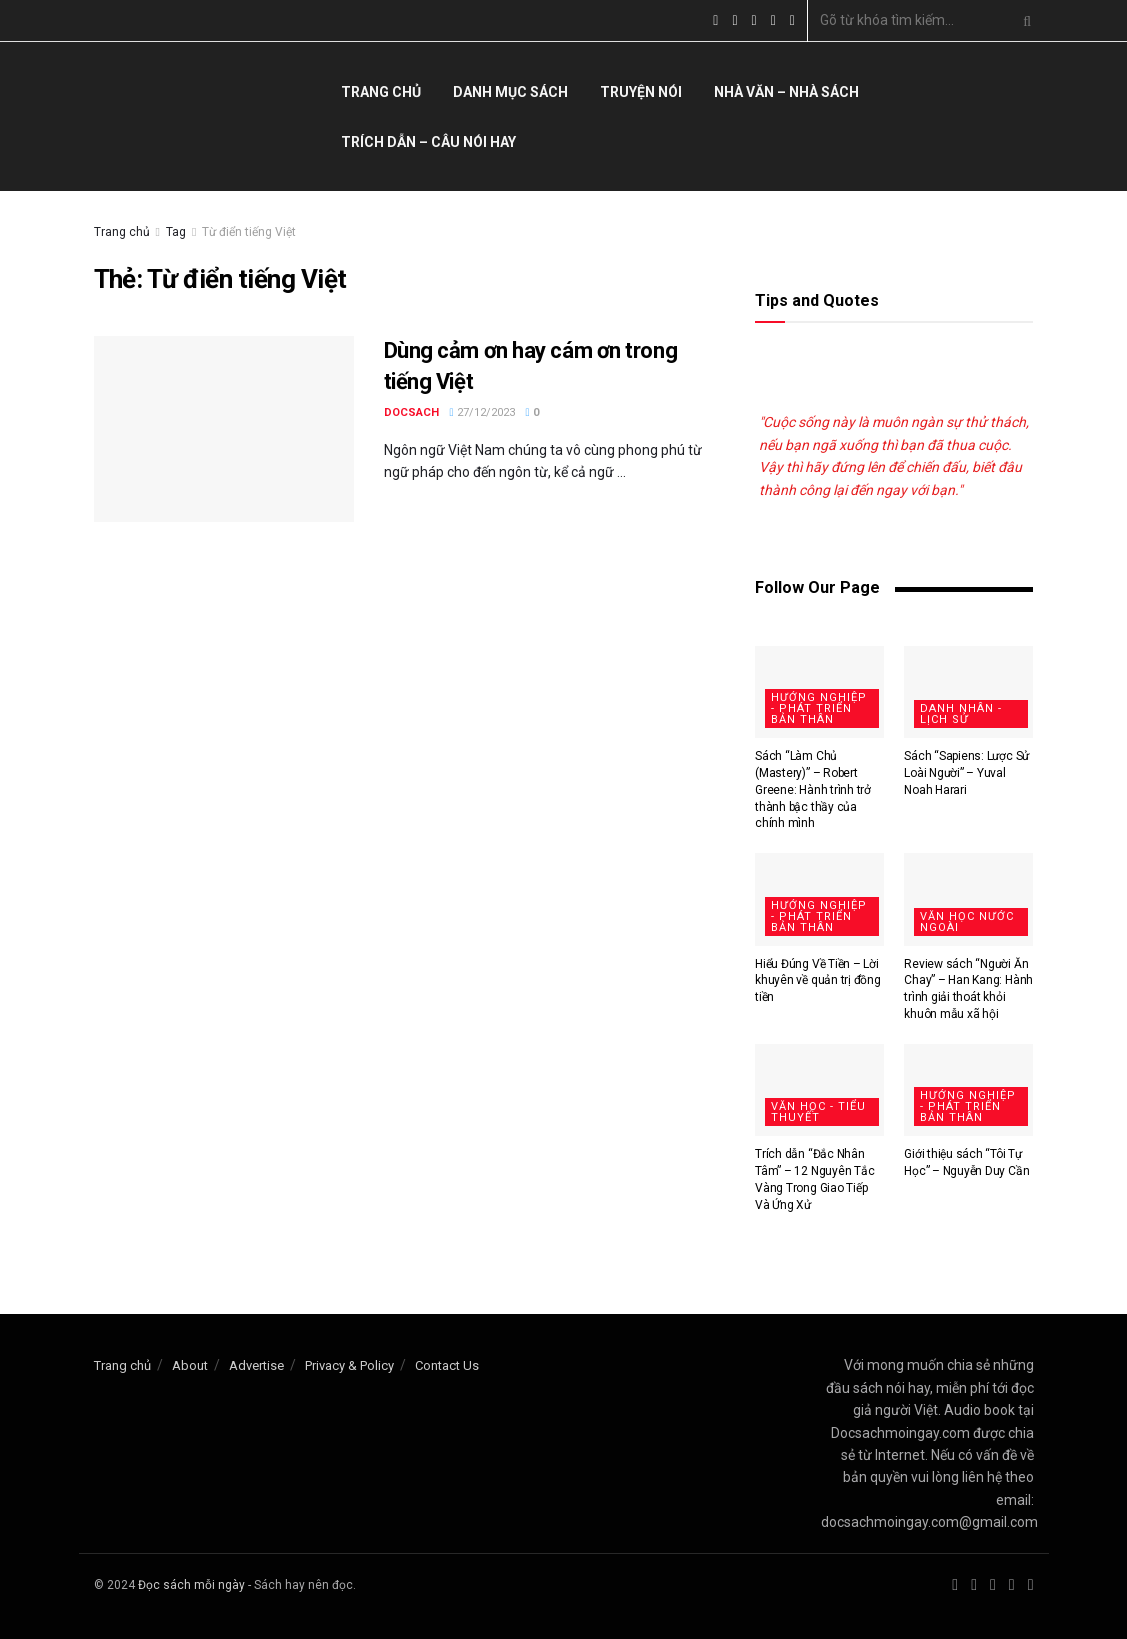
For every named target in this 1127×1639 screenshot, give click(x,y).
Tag (176, 232)
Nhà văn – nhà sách (786, 92)
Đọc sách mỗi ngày (191, 1585)
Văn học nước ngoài (967, 922)
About (190, 1365)
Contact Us (447, 1365)
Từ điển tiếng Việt (249, 232)
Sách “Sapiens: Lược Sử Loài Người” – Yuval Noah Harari (966, 773)
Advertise (256, 1365)
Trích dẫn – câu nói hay (428, 142)
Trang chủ (381, 92)
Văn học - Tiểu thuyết (818, 1112)
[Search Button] (1023, 20)
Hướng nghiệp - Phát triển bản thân (819, 708)
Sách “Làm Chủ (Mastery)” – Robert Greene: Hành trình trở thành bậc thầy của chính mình (813, 789)
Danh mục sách (510, 92)
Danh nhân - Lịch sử (961, 714)
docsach (411, 412)
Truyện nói (641, 92)
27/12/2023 (482, 412)
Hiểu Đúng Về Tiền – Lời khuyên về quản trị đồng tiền (817, 981)
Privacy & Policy (349, 1365)
